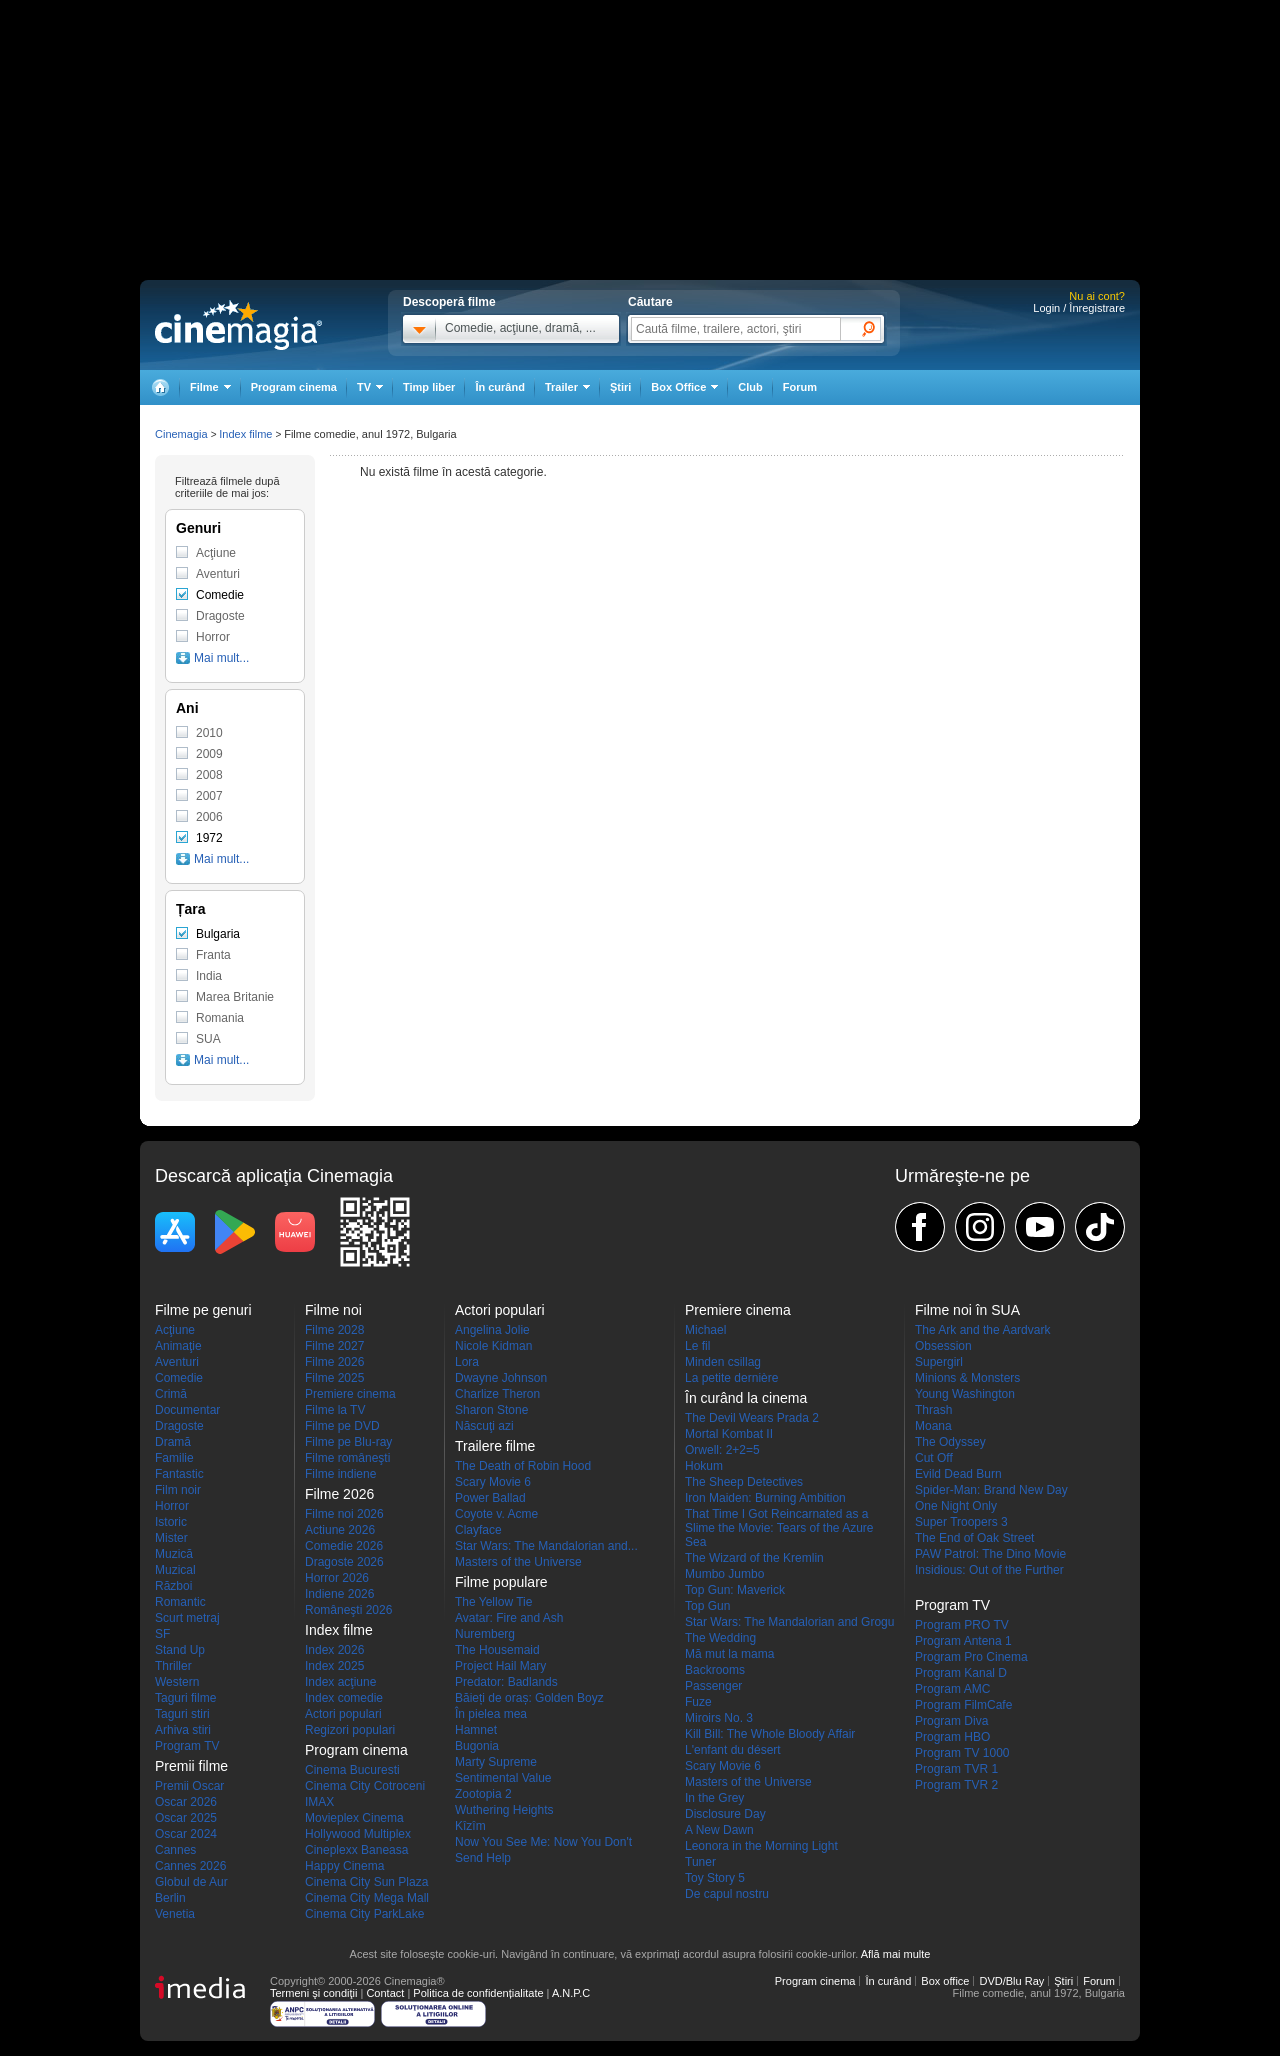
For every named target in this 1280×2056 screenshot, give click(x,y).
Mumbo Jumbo (724, 1574)
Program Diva (951, 1721)
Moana (933, 1426)
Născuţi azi (484, 1426)
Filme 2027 (334, 1346)
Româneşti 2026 (348, 1610)
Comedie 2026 (344, 1546)
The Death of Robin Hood (523, 1466)
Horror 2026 (337, 1578)
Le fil (697, 1346)
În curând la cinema (746, 1398)
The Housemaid (497, 1650)
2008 (209, 775)
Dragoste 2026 (344, 1562)
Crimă (171, 1394)
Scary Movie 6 (493, 1482)
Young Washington (965, 1394)
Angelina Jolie (492, 1330)
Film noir (178, 1490)
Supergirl (939, 1362)
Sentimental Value (503, 1778)
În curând (500, 387)
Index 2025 (334, 1666)
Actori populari (343, 1714)
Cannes (175, 1850)
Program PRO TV (962, 1625)
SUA (208, 1039)
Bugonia (477, 1746)
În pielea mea (491, 1714)
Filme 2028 (334, 1330)
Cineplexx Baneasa (356, 1850)
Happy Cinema (344, 1866)
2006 (209, 817)
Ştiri (620, 387)
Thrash (933, 1410)
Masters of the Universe (518, 1562)
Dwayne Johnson (501, 1378)
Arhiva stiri (183, 1730)
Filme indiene (340, 1474)
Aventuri (218, 574)
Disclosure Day (725, 1814)
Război (173, 1586)
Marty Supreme (496, 1762)
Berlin (170, 1898)
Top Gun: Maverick (735, 1590)
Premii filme (191, 1766)
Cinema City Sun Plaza (366, 1882)
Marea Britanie (235, 997)
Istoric (171, 1522)
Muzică (174, 1554)
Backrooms (715, 1670)
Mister (171, 1538)
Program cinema (294, 387)
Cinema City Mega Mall (367, 1898)
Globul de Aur (191, 1882)
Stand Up (180, 1650)
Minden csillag (723, 1362)
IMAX (319, 1802)
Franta (213, 955)
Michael (705, 1330)
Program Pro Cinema (971, 1657)
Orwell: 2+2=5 (722, 1450)
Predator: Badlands (506, 1682)
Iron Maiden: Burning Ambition (765, 1498)
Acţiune (216, 553)
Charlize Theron (497, 1394)
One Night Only (956, 1506)
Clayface (478, 1530)
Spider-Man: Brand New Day (991, 1490)
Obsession (943, 1346)
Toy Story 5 (715, 1878)
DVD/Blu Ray (1011, 1981)
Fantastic (179, 1474)
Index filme (245, 434)
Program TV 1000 (962, 1753)
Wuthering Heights (504, 1810)
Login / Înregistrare (1079, 308)
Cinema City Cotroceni (365, 1786)
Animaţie (178, 1346)
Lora (467, 1362)
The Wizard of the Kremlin (754, 1558)
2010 (209, 733)
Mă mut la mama (729, 1654)
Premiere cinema (350, 1394)
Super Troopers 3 (961, 1522)
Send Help (483, 1858)
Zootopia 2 (483, 1794)
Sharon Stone (491, 1410)
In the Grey (714, 1798)
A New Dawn (719, 1830)
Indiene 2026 (339, 1594)
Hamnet (476, 1730)
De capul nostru (727, 1894)
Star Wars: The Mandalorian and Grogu (789, 1622)
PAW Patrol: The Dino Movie (990, 1554)
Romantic (180, 1602)
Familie (174, 1458)
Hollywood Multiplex (358, 1834)
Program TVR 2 (956, 1785)
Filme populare (501, 1582)
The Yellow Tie (493, 1602)
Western (177, 1682)
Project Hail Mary (500, 1666)
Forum (800, 387)
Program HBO (952, 1737)
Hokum (704, 1466)
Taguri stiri (182, 1714)
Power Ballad (490, 1498)
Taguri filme (185, 1698)
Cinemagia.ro (238, 325)
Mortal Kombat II (729, 1434)
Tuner (700, 1862)
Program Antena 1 (963, 1641)
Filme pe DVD (342, 1426)
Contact (385, 1993)
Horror (213, 637)
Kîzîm (470, 1826)
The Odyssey (950, 1442)
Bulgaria (218, 934)
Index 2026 (334, 1650)
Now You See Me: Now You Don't (543, 1842)
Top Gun (707, 1606)
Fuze (698, 1702)
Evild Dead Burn (958, 1474)
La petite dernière (731, 1378)
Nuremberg (485, 1634)
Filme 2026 (334, 1362)
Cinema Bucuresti (352, 1770)
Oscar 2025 (186, 1818)
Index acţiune (340, 1682)
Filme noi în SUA (967, 1310)
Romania (220, 1018)
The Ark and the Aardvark (982, 1330)
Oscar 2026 (186, 1802)
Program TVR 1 (956, 1769)
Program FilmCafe (963, 1705)
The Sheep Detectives (744, 1482)
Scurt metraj (187, 1618)
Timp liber (429, 387)
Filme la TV (335, 1410)
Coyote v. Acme (496, 1514)
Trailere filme (495, 1446)
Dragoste (220, 616)
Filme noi (333, 1310)
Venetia (175, 1914)
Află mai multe (896, 1954)
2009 (209, 754)
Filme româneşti (347, 1458)
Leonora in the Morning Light (761, 1846)
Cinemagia (181, 434)
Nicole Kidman (493, 1346)
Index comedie (344, 1698)
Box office (945, 1981)
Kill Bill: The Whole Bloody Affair (770, 1734)
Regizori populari (350, 1730)
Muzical (175, 1570)
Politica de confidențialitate (478, 1993)
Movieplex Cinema (354, 1818)
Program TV (187, 1746)
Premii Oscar (189, 1786)
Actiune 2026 (340, 1530)
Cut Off (934, 1458)
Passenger (713, 1686)
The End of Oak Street (974, 1538)
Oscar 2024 (186, 1834)
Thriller (173, 1666)
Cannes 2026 (190, 1866)
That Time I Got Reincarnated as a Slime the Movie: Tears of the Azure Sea (779, 1528)
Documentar (187, 1410)
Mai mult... (221, 658)
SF (162, 1634)
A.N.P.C (571, 1993)
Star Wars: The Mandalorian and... (546, 1546)
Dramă (173, 1442)
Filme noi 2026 (344, 1514)
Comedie (220, 595)
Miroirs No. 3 (719, 1718)
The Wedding (720, 1638)
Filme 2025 (334, 1378)
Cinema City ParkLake (364, 1914)
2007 (209, 796)
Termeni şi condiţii (313, 1993)
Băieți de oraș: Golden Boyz (529, 1698)
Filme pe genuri (203, 1310)
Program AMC (952, 1689)
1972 (209, 838)
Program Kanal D (961, 1673)
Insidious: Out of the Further (989, 1570)
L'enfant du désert (733, 1750)
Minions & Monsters (967, 1378)
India (209, 976)
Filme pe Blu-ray (348, 1442)
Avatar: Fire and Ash (509, 1618)
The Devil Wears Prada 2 (752, 1418)
